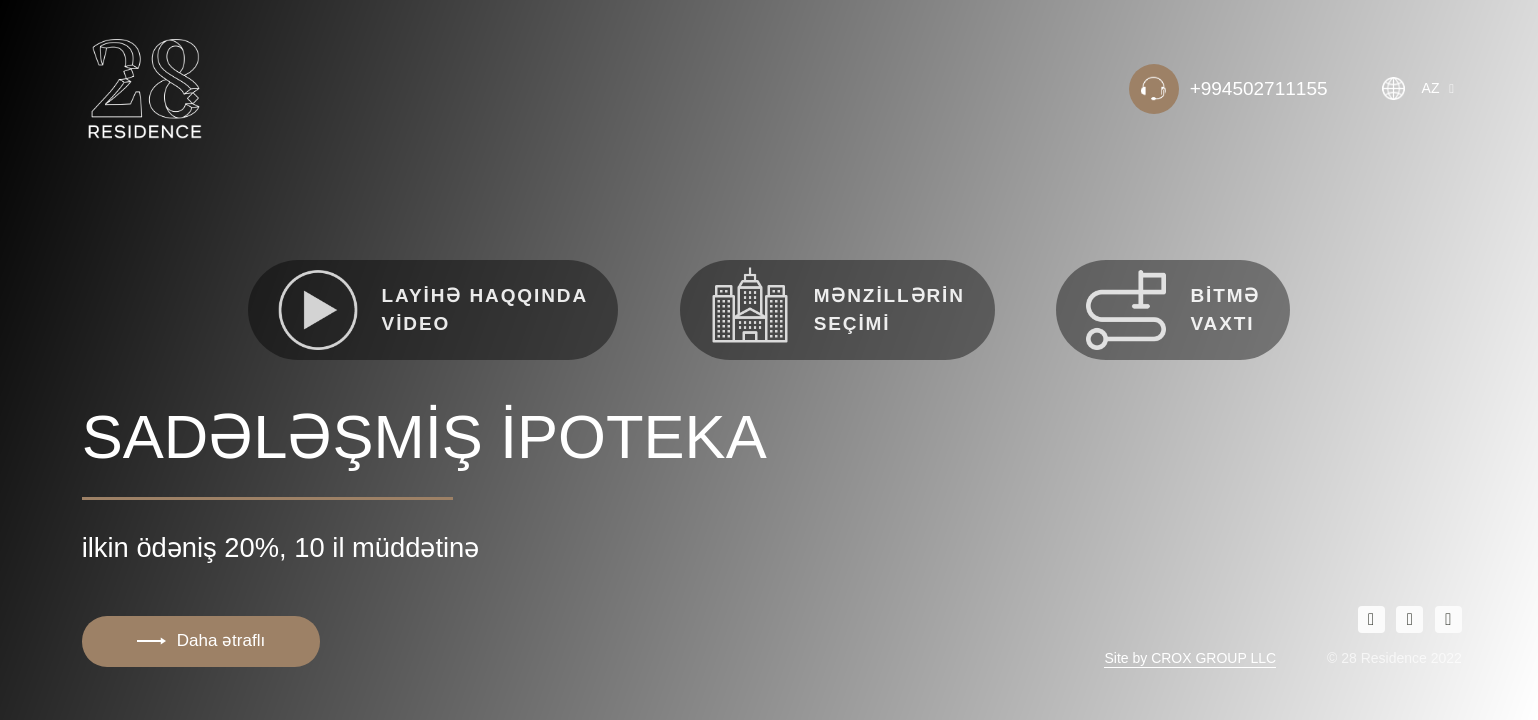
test (146, 328)
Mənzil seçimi (193, 229)
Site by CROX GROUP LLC (1190, 658)
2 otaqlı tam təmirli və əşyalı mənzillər (314, 295)
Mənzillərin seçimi (837, 305)
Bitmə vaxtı (1173, 310)
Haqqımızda (184, 195)
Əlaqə (154, 262)
